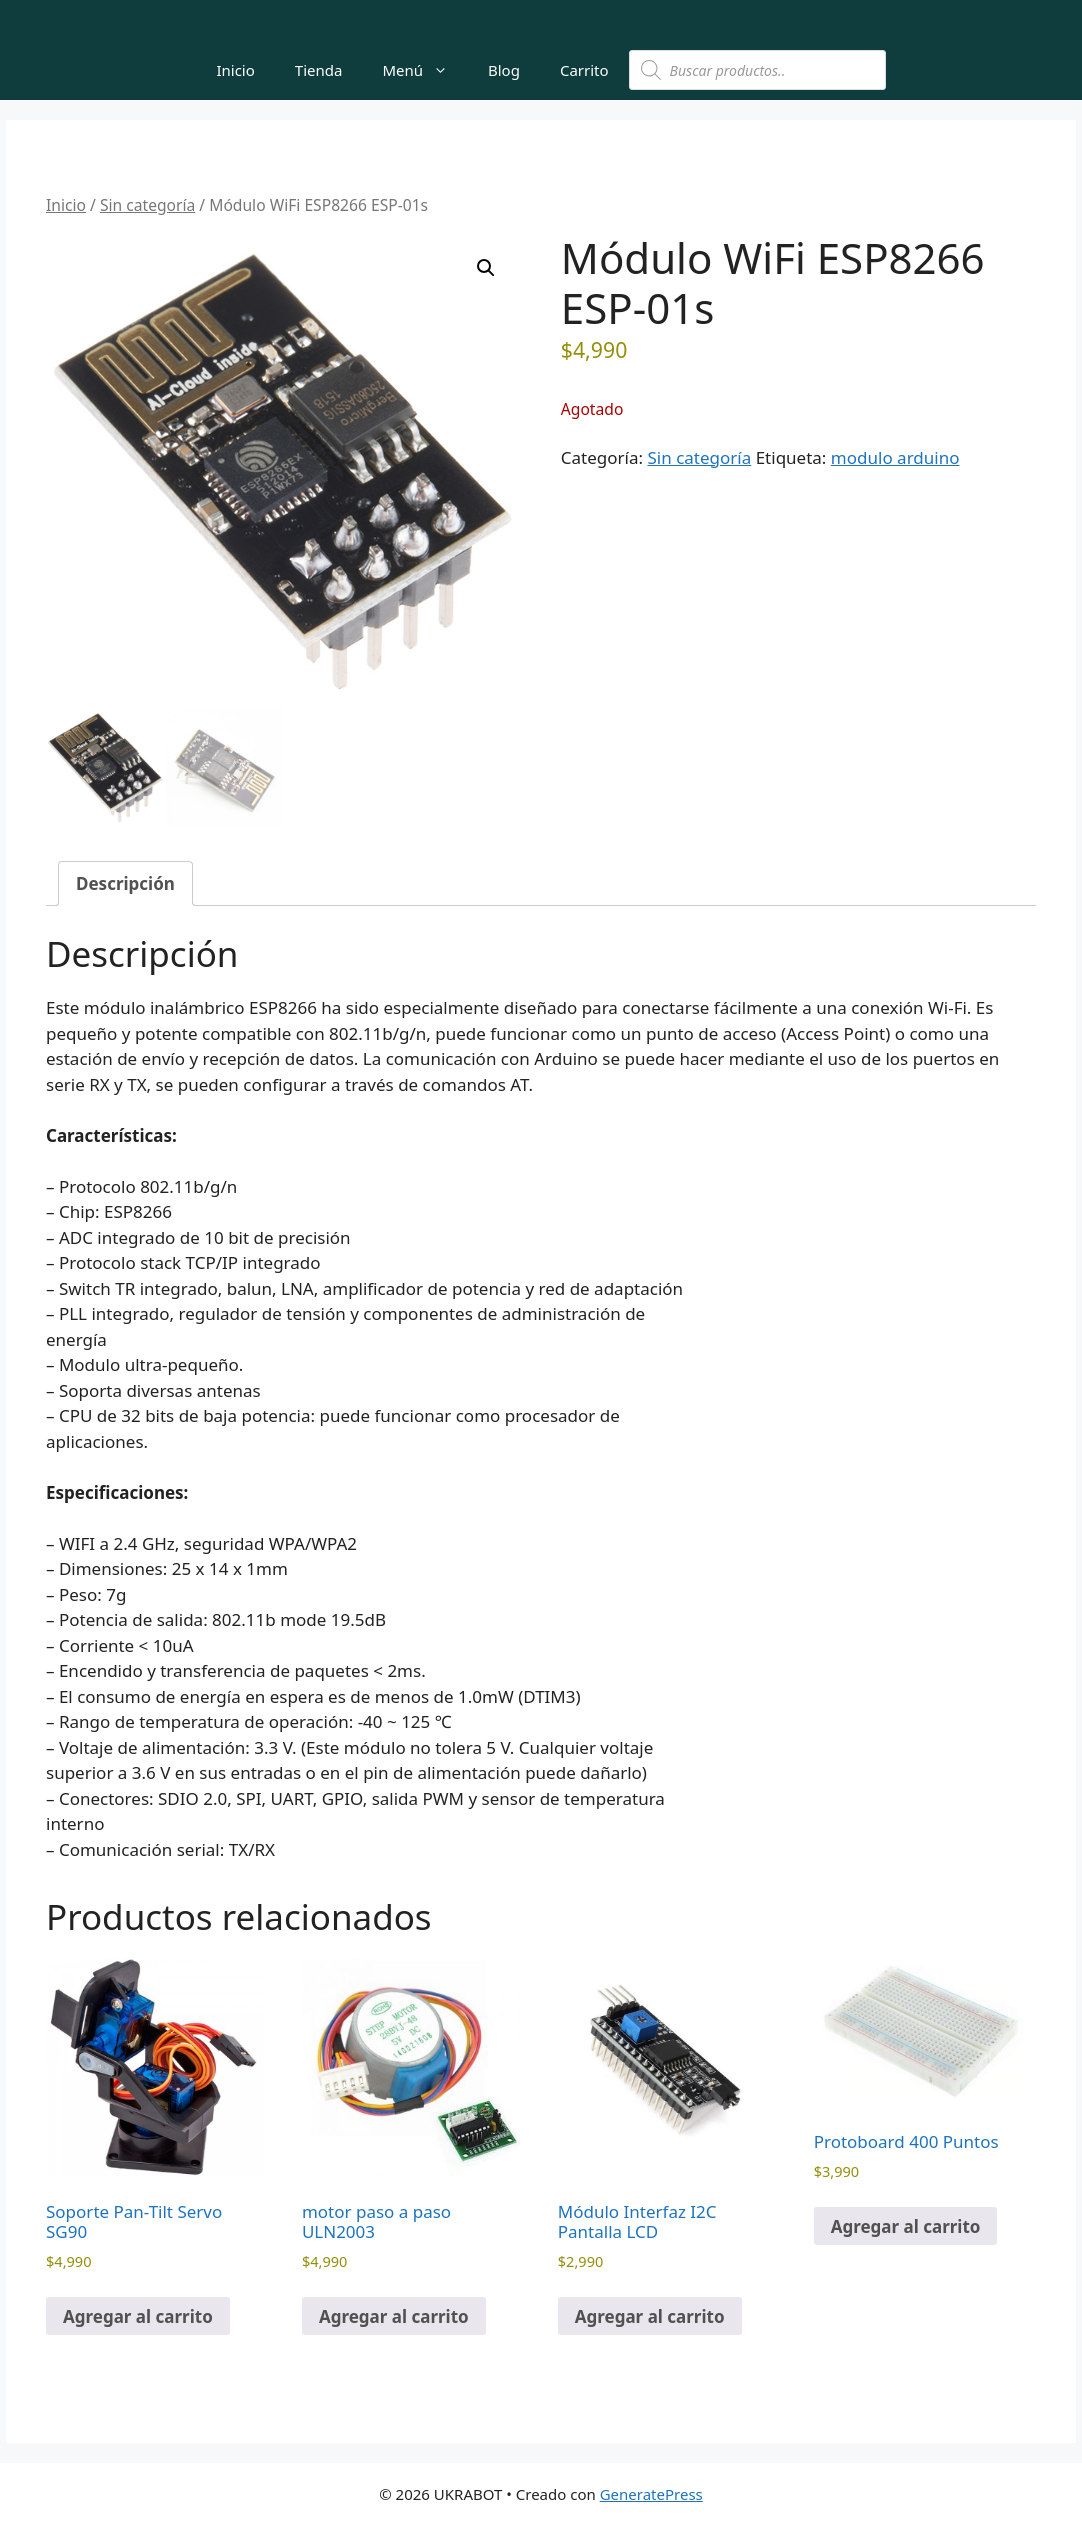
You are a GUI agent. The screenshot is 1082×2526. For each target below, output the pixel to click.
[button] (486, 268)
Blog (504, 70)
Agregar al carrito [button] (138, 2316)
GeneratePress (651, 2494)
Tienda (319, 70)
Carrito (584, 70)
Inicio (235, 70)
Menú (425, 70)
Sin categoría (147, 205)
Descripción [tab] (125, 883)
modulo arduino (895, 457)
